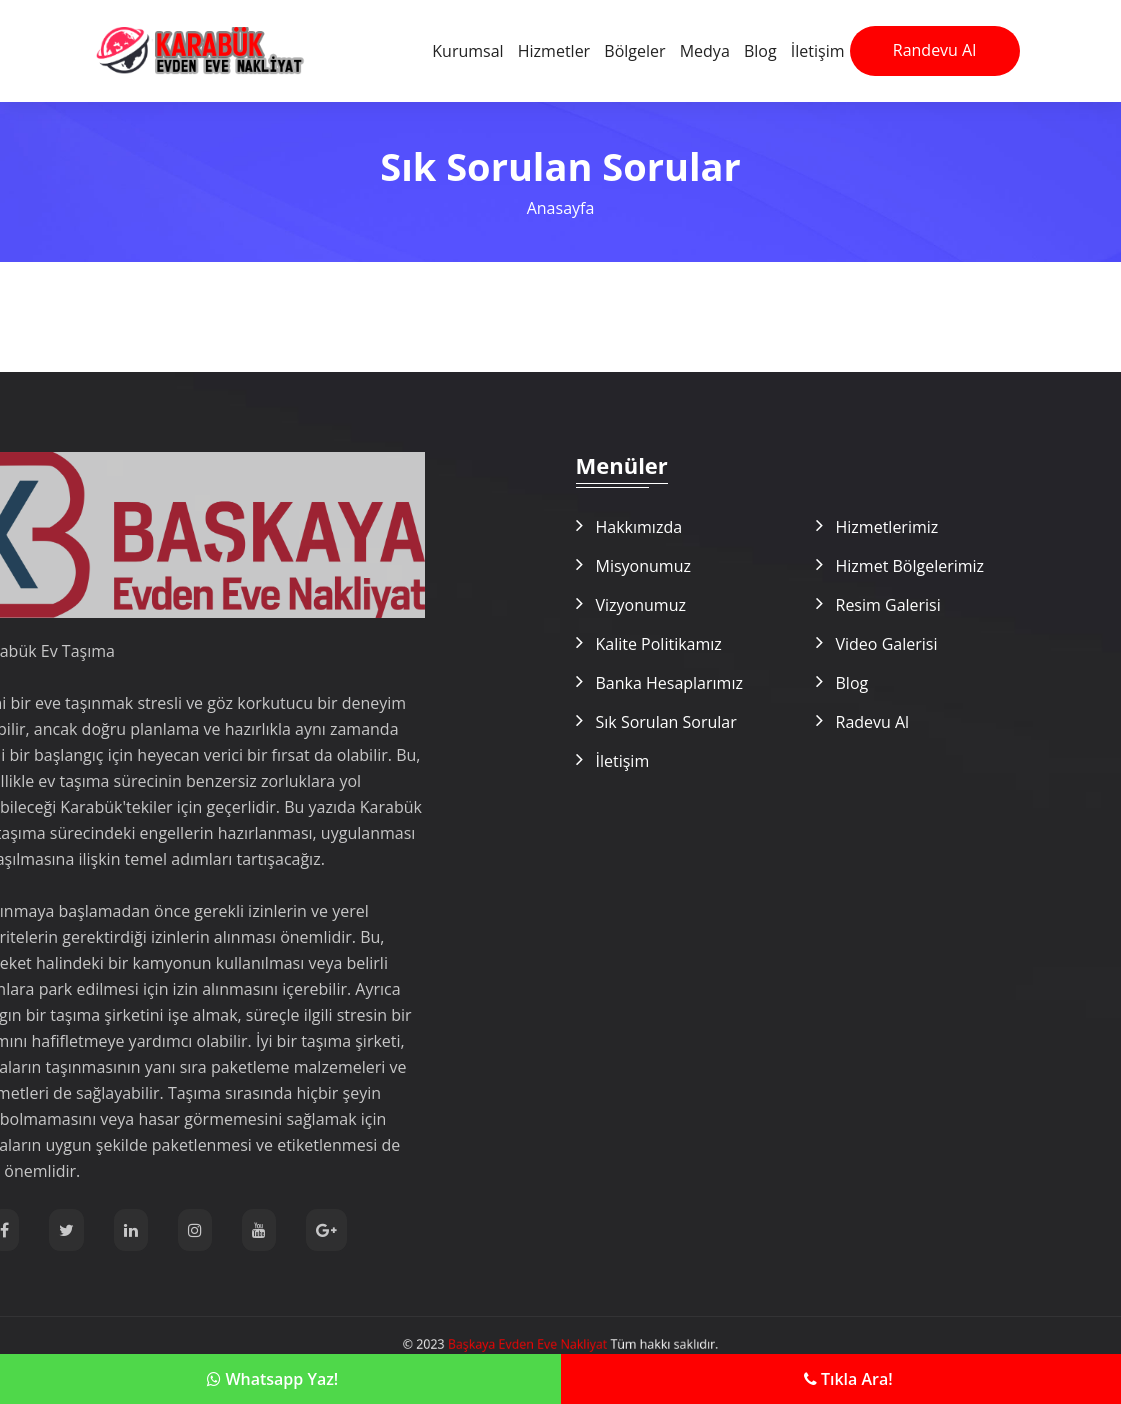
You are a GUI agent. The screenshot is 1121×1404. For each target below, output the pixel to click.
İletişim (818, 51)
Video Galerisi (887, 644)
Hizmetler (554, 51)
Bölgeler (634, 51)
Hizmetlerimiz (887, 527)
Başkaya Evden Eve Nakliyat (533, 1344)
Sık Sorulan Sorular (666, 722)
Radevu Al (873, 722)
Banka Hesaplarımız (669, 683)
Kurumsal (467, 51)
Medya (705, 51)
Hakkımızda (639, 527)
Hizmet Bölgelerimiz (910, 566)
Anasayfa (561, 208)
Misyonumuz (643, 566)
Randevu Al (934, 50)
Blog (760, 51)
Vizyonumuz (641, 605)
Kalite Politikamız (659, 644)
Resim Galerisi (888, 605)
